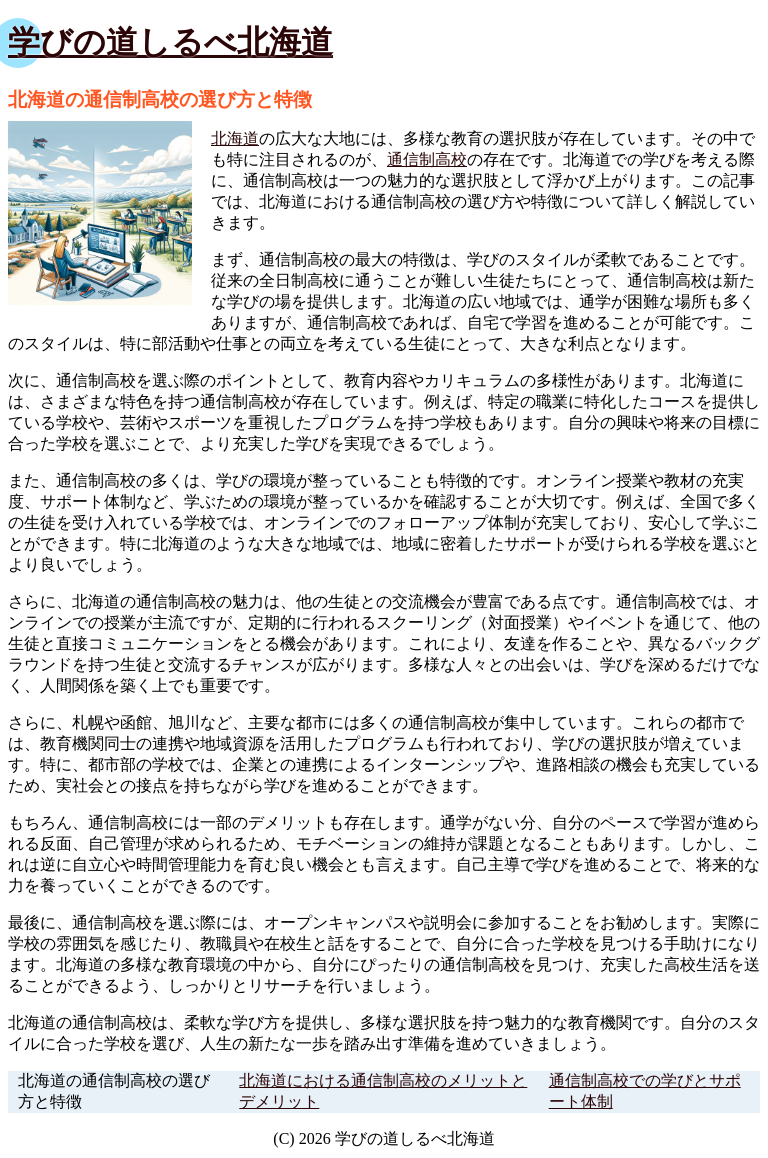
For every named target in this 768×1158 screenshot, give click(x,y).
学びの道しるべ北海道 (170, 42)
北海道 (235, 138)
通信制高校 (427, 159)
